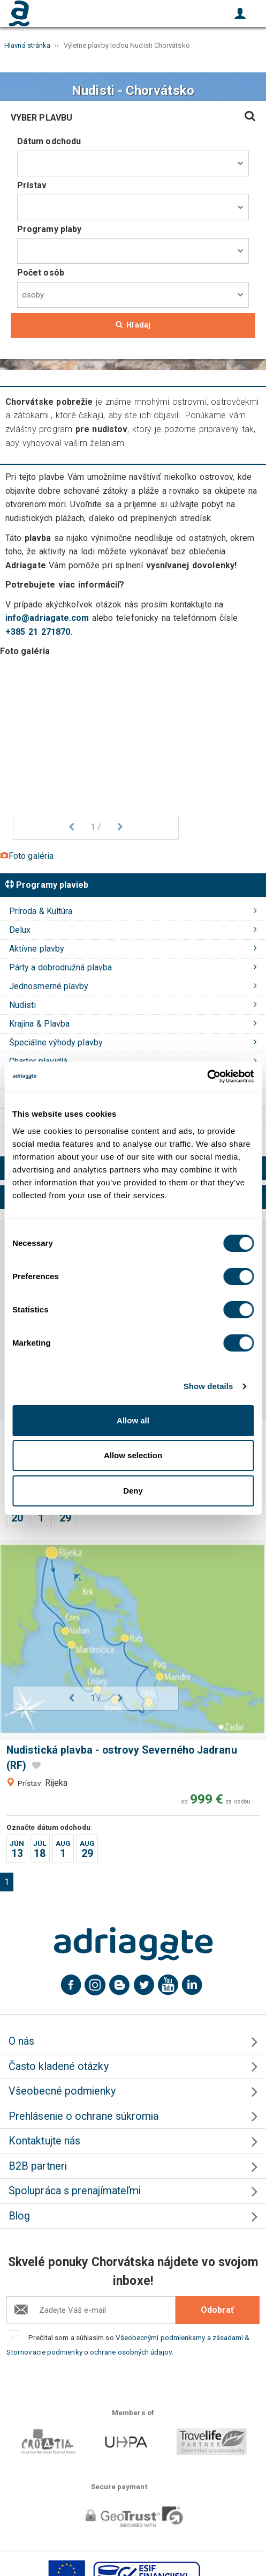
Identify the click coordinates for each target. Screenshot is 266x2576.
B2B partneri (38, 2166)
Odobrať (217, 2310)
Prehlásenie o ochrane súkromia (83, 2116)
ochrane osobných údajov (131, 2352)
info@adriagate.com (47, 618)
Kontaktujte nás (44, 2141)
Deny (133, 1490)
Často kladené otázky (59, 2066)
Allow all (133, 1420)
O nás (21, 2041)
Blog (19, 2216)
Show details (208, 1386)
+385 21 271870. (38, 632)
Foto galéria (27, 856)
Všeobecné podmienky (62, 2091)
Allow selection (133, 1455)
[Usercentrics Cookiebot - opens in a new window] (207, 1076)
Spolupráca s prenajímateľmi (75, 2191)
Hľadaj (133, 325)
